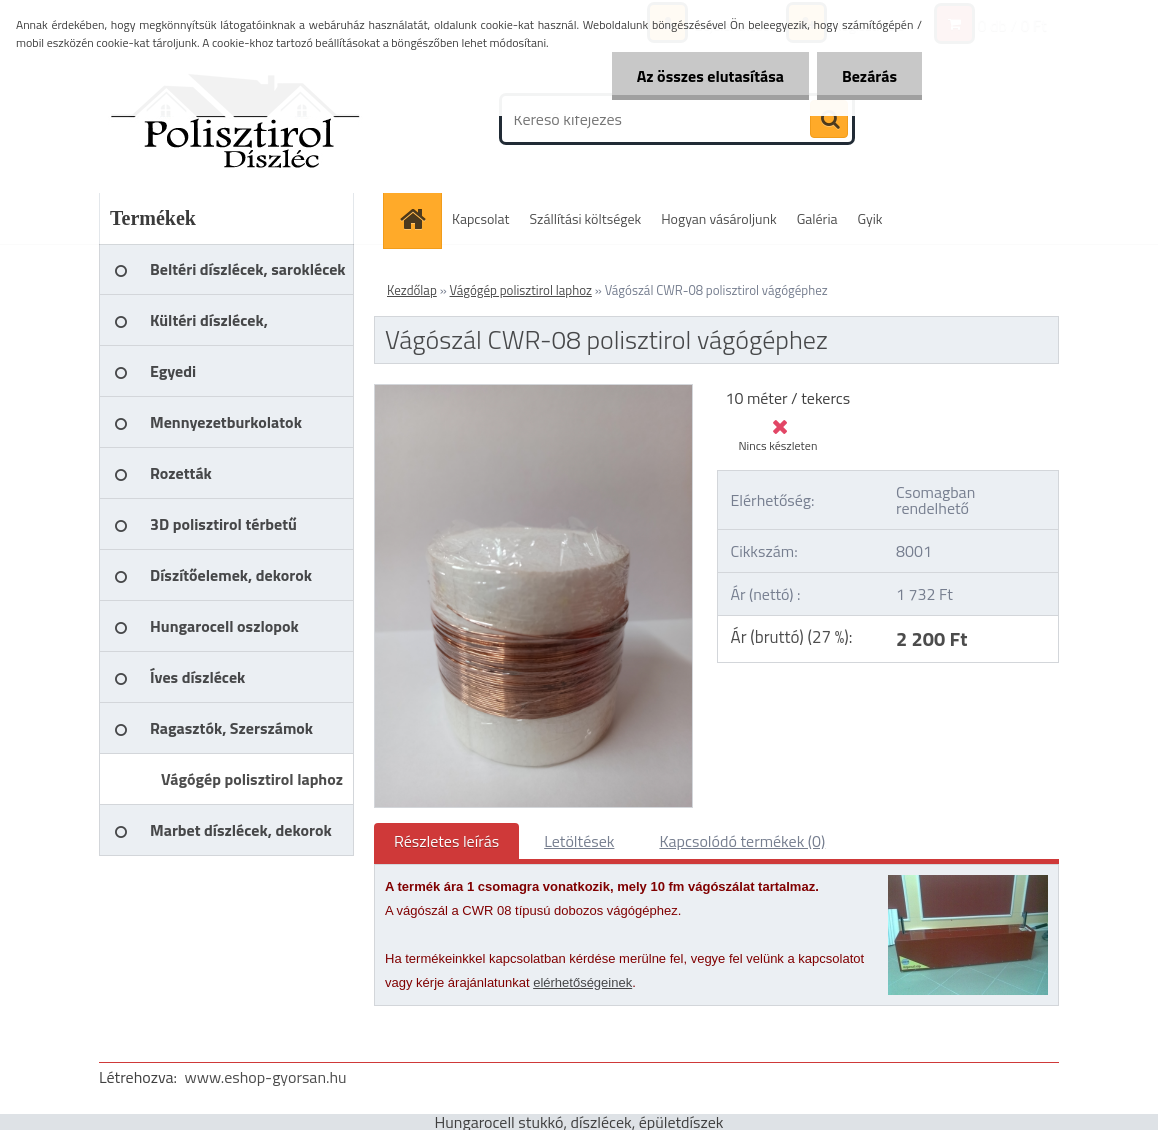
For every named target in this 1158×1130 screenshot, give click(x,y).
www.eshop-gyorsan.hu (266, 1077)
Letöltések (579, 841)
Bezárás (869, 76)
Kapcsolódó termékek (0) (742, 841)
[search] (829, 120)
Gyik (870, 218)
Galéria (817, 218)
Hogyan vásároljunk (718, 218)
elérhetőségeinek (582, 982)
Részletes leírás (446, 841)
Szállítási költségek (586, 218)
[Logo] (236, 119)
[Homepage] (419, 218)
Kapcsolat (481, 218)
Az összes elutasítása (710, 76)
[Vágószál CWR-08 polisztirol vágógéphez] (533, 393)
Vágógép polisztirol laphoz (521, 290)
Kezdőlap (412, 290)
